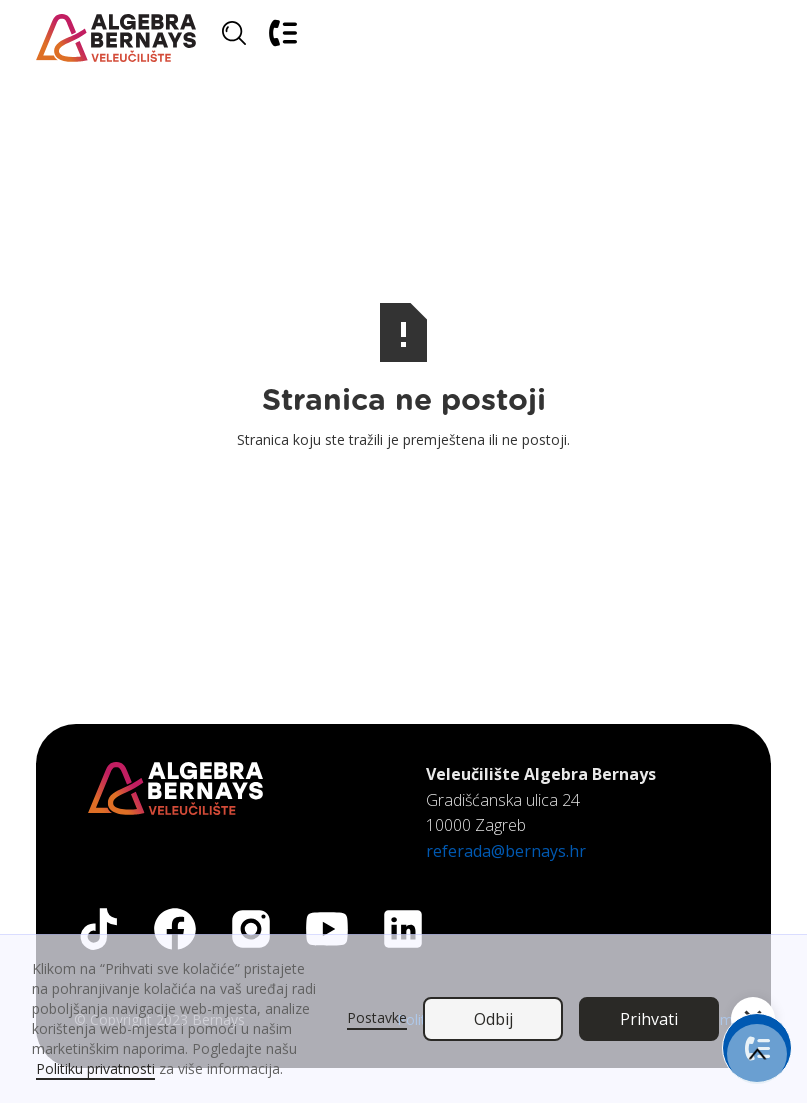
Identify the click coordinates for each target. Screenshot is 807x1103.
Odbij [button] (493, 1019)
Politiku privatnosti (95, 1068)
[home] (116, 38)
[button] (747, 38)
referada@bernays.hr (506, 851)
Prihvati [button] (649, 1019)
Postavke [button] (377, 1017)
